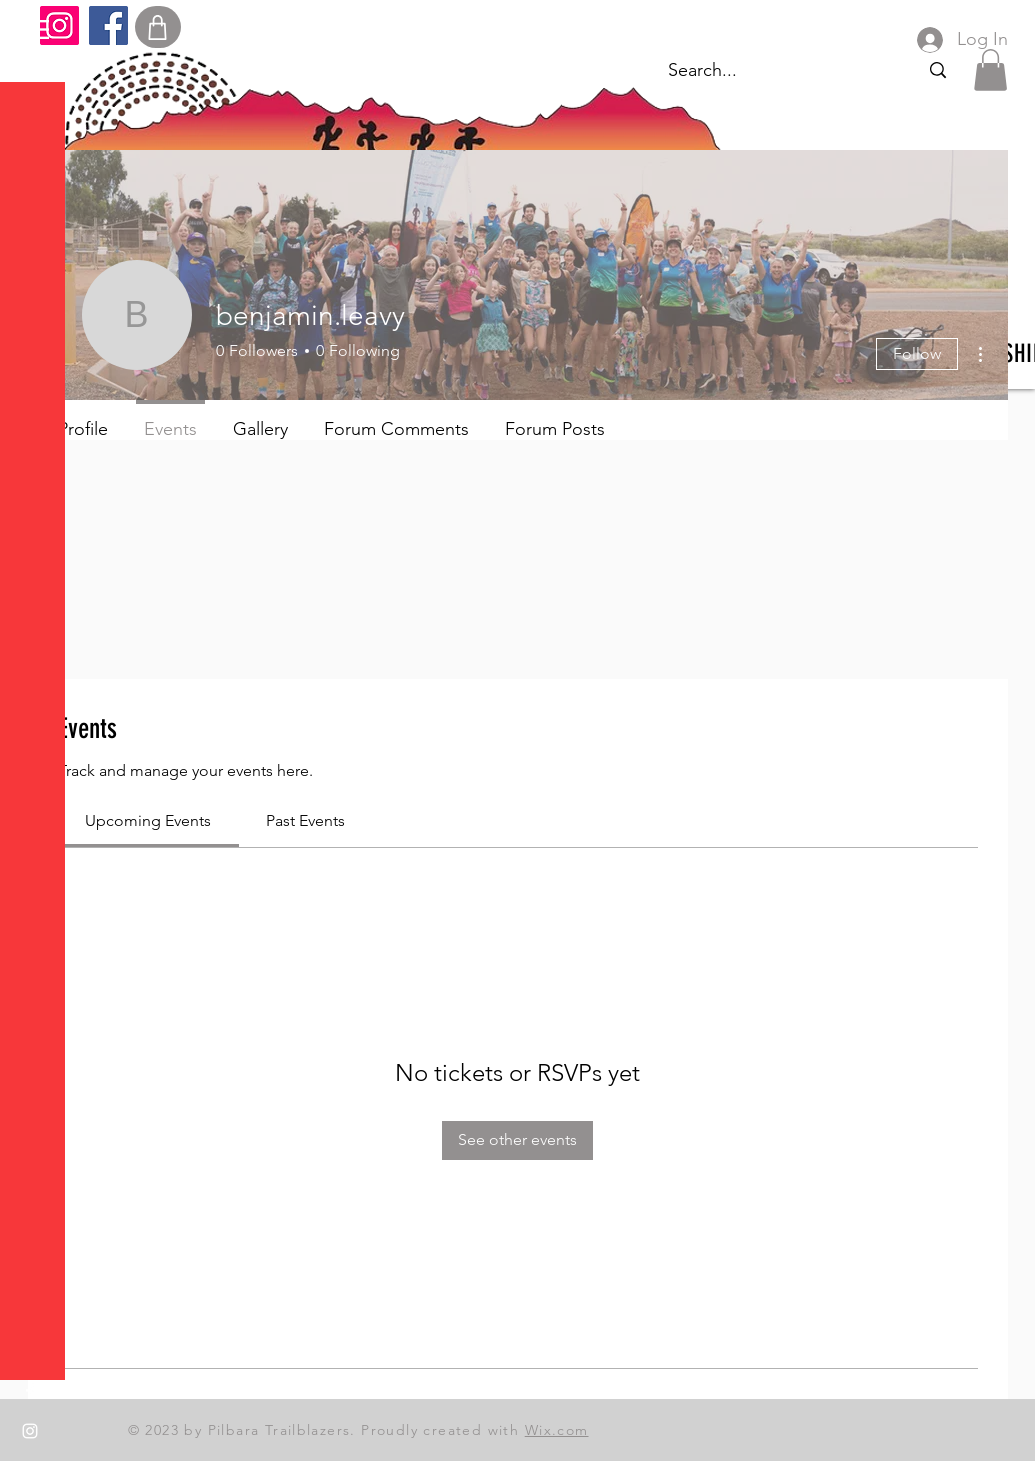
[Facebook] (108, 25)
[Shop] (158, 27)
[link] (148, 820)
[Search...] (937, 70)
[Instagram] (59, 25)
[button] (34, 29)
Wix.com (557, 1430)
